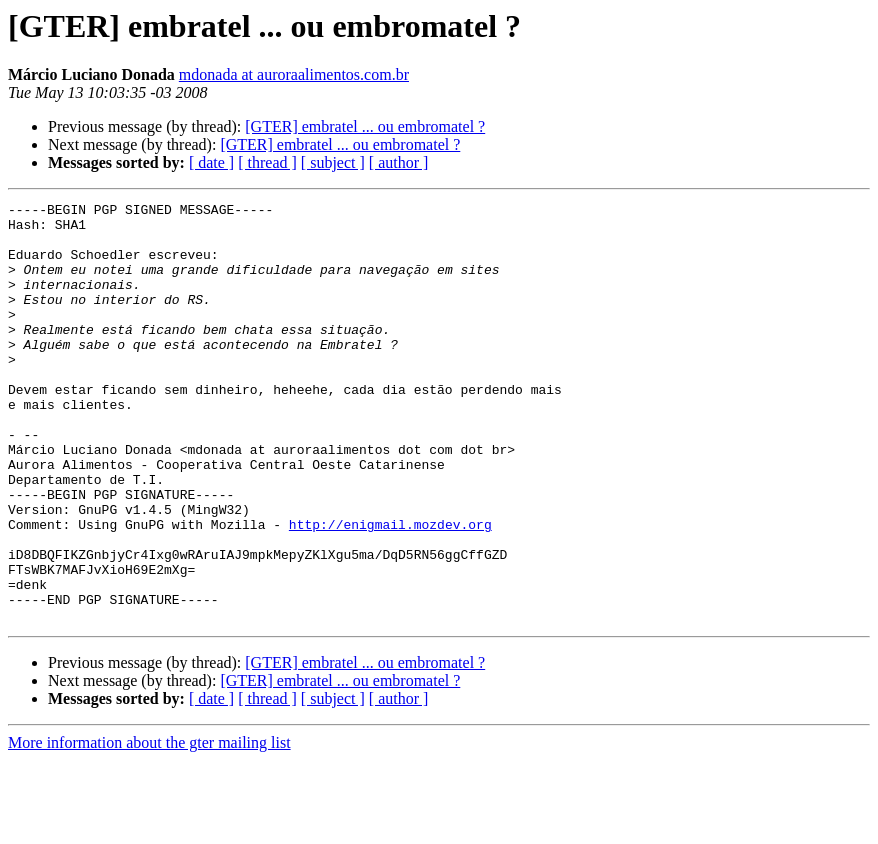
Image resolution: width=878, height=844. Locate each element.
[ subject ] (333, 162)
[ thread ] (267, 162)
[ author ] (399, 162)
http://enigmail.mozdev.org (390, 590)
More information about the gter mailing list (149, 826)
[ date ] (211, 162)
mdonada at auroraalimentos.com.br (294, 74)
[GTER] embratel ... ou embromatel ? (365, 126)
